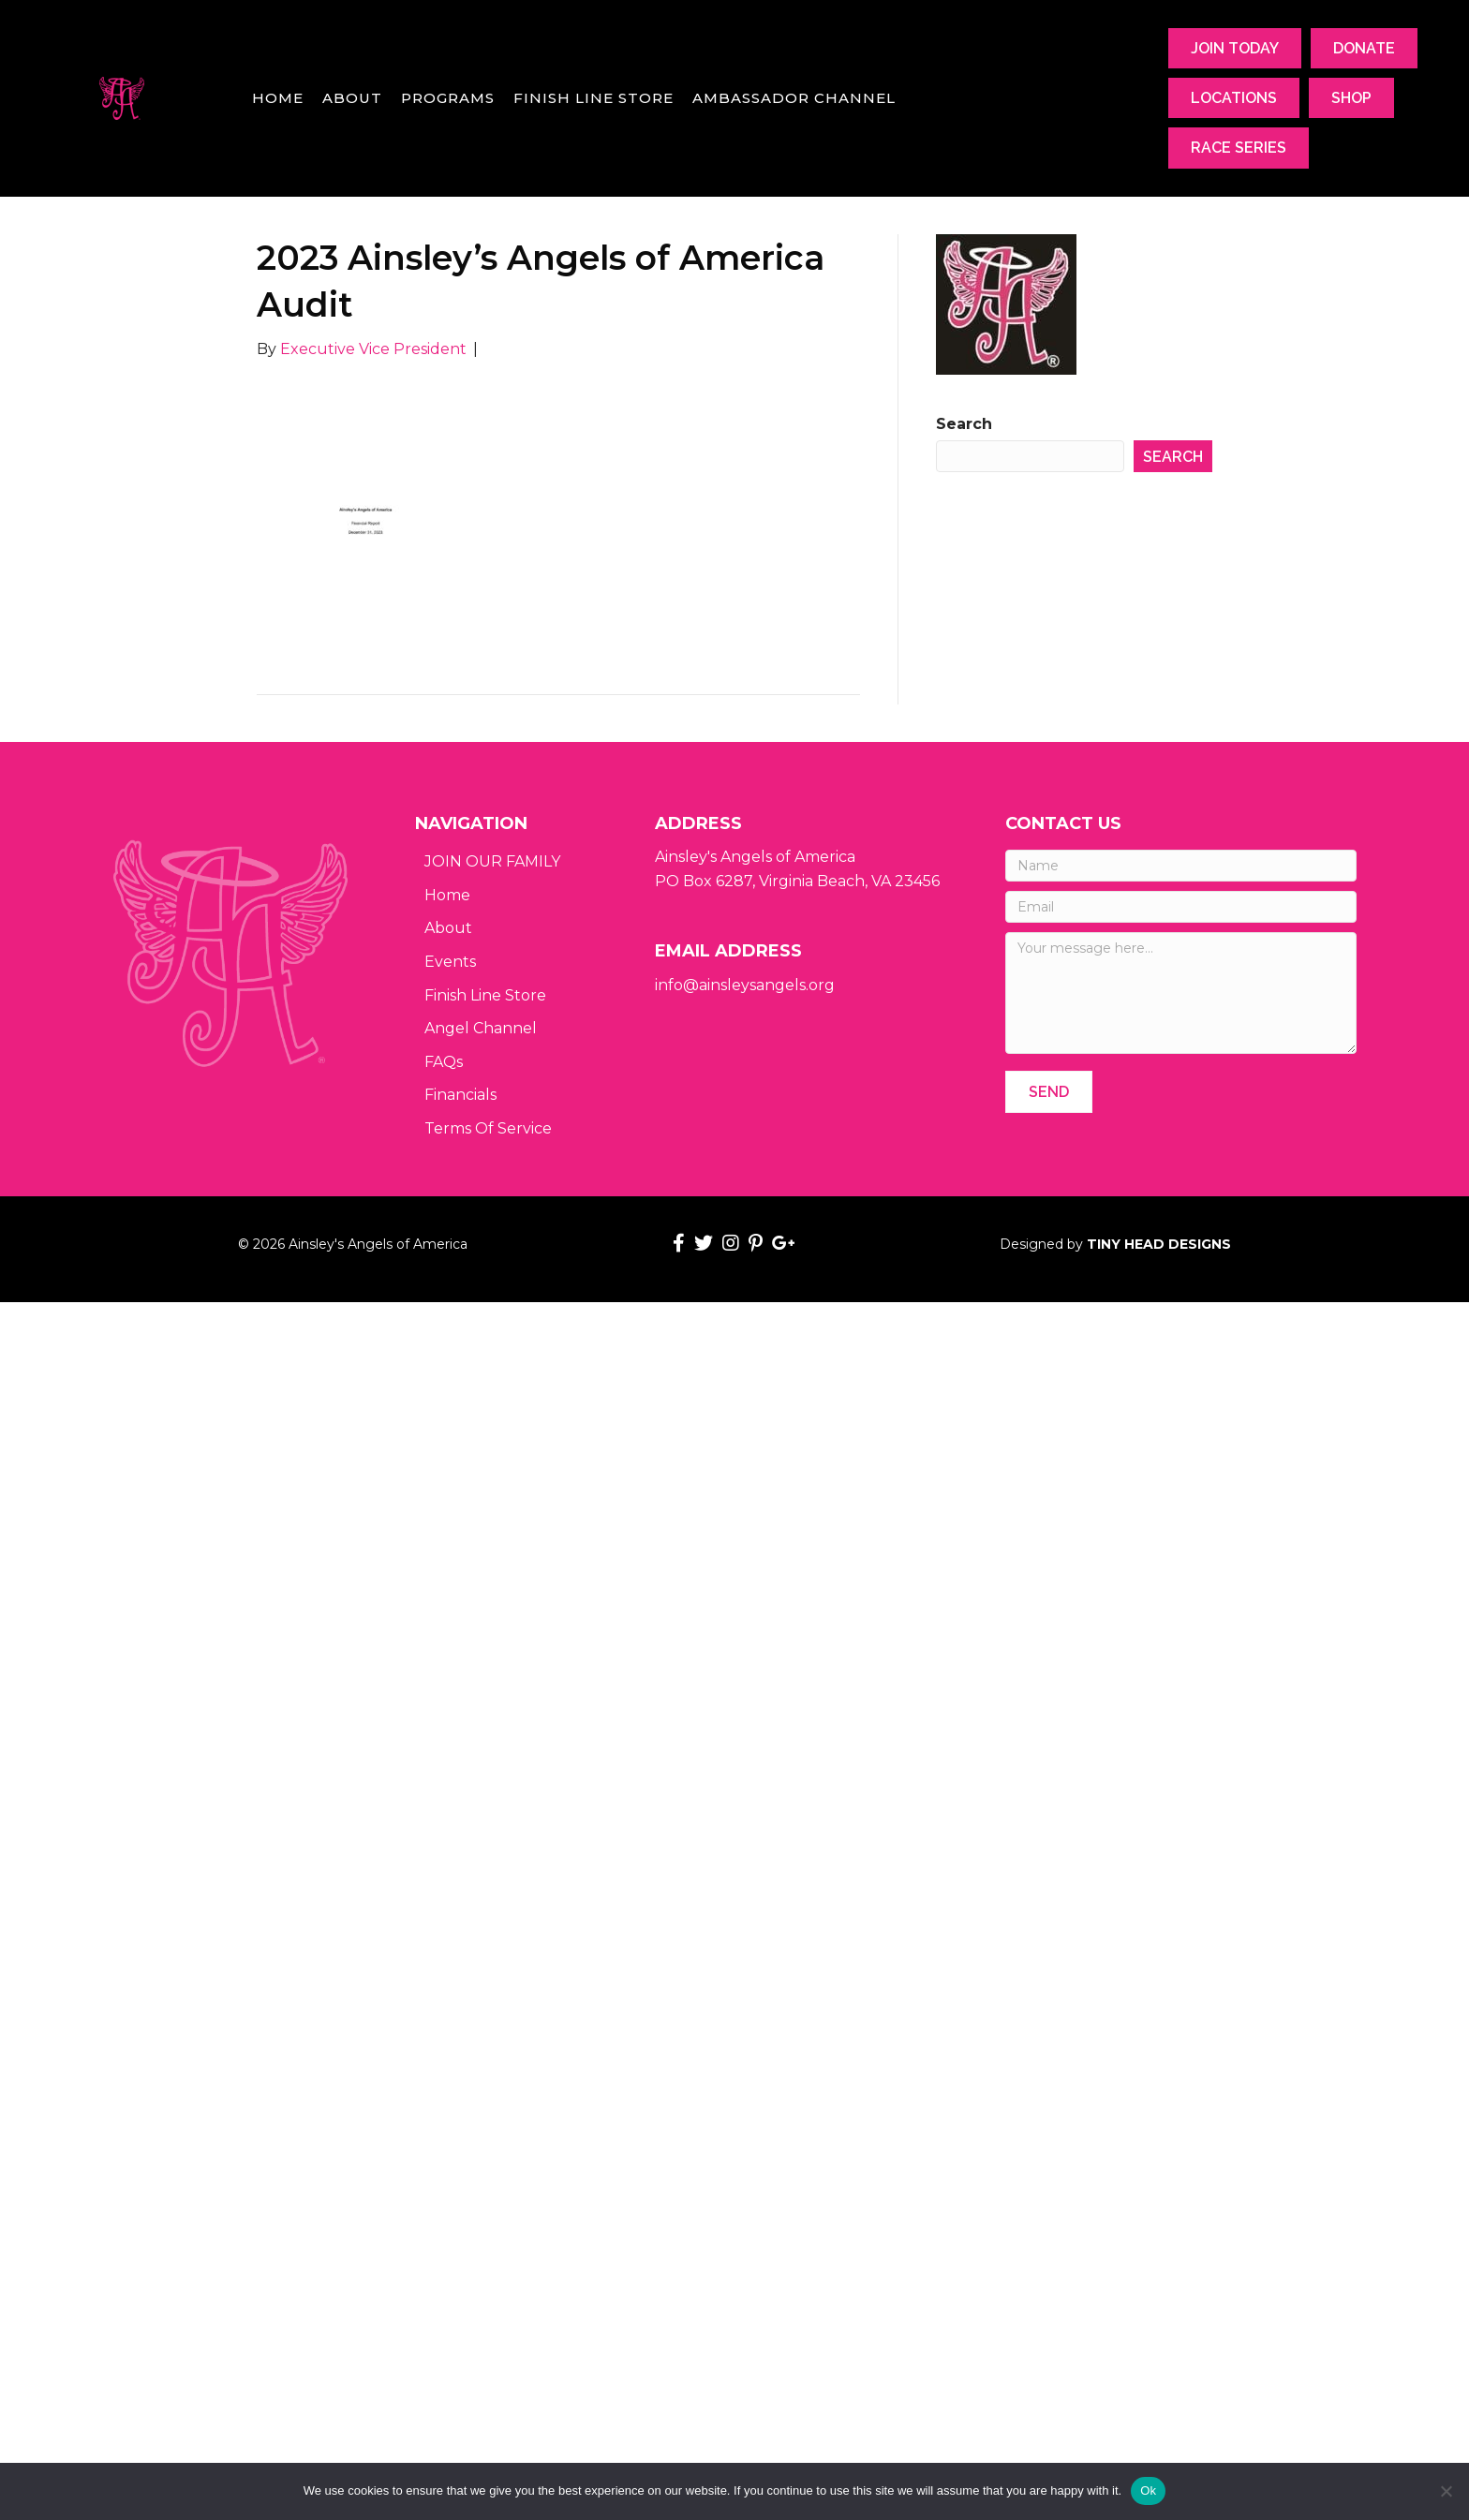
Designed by (1115, 1244)
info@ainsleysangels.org (745, 985)
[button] (1048, 1092)
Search (964, 424)
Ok (1148, 2490)
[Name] (1181, 866)
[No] (1445, 2491)
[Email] (1181, 907)
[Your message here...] (1181, 993)
